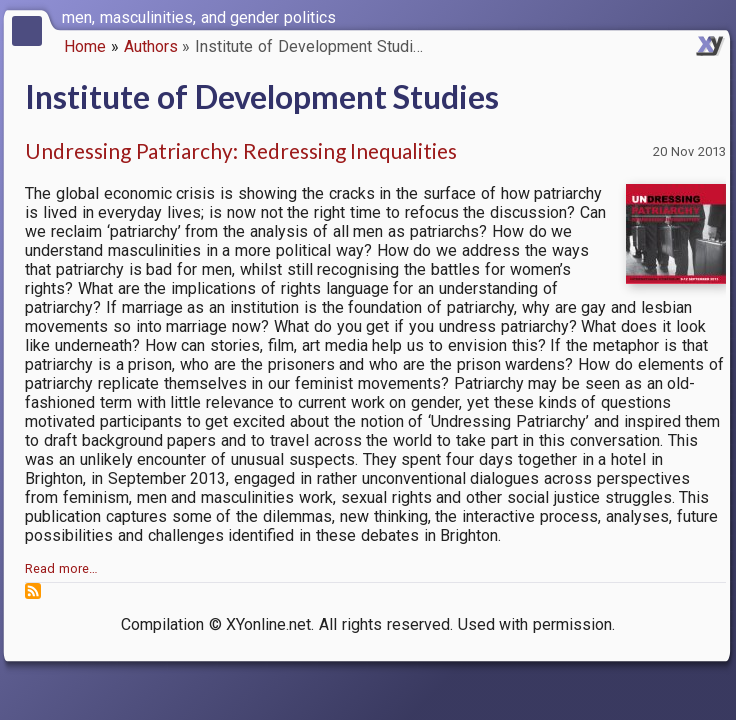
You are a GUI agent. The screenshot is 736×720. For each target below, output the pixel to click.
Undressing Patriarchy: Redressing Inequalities (241, 150)
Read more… (61, 568)
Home (85, 46)
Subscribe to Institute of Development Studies (33, 591)
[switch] (716, 16)
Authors (151, 46)
